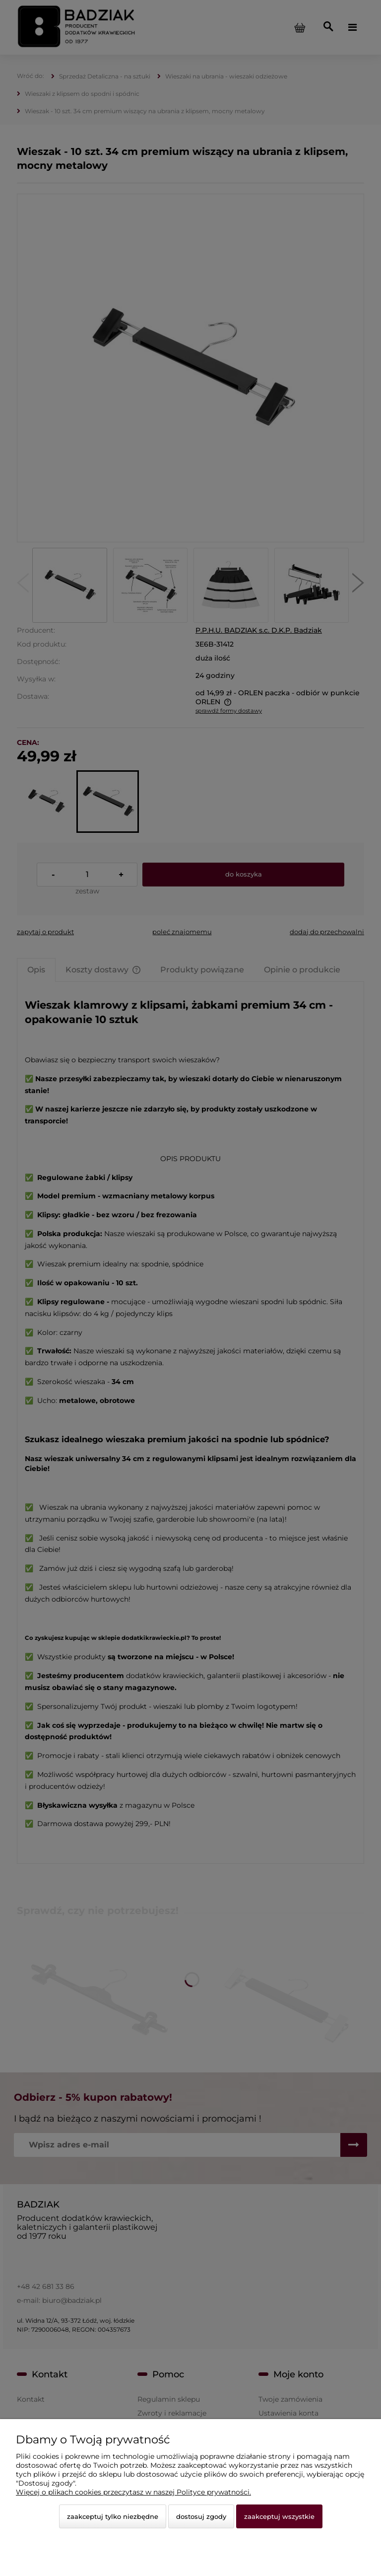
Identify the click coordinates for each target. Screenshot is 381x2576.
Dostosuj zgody (201, 2516)
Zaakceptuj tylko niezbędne (112, 2516)
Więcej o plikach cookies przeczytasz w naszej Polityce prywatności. (133, 2492)
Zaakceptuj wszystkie (279, 2516)
